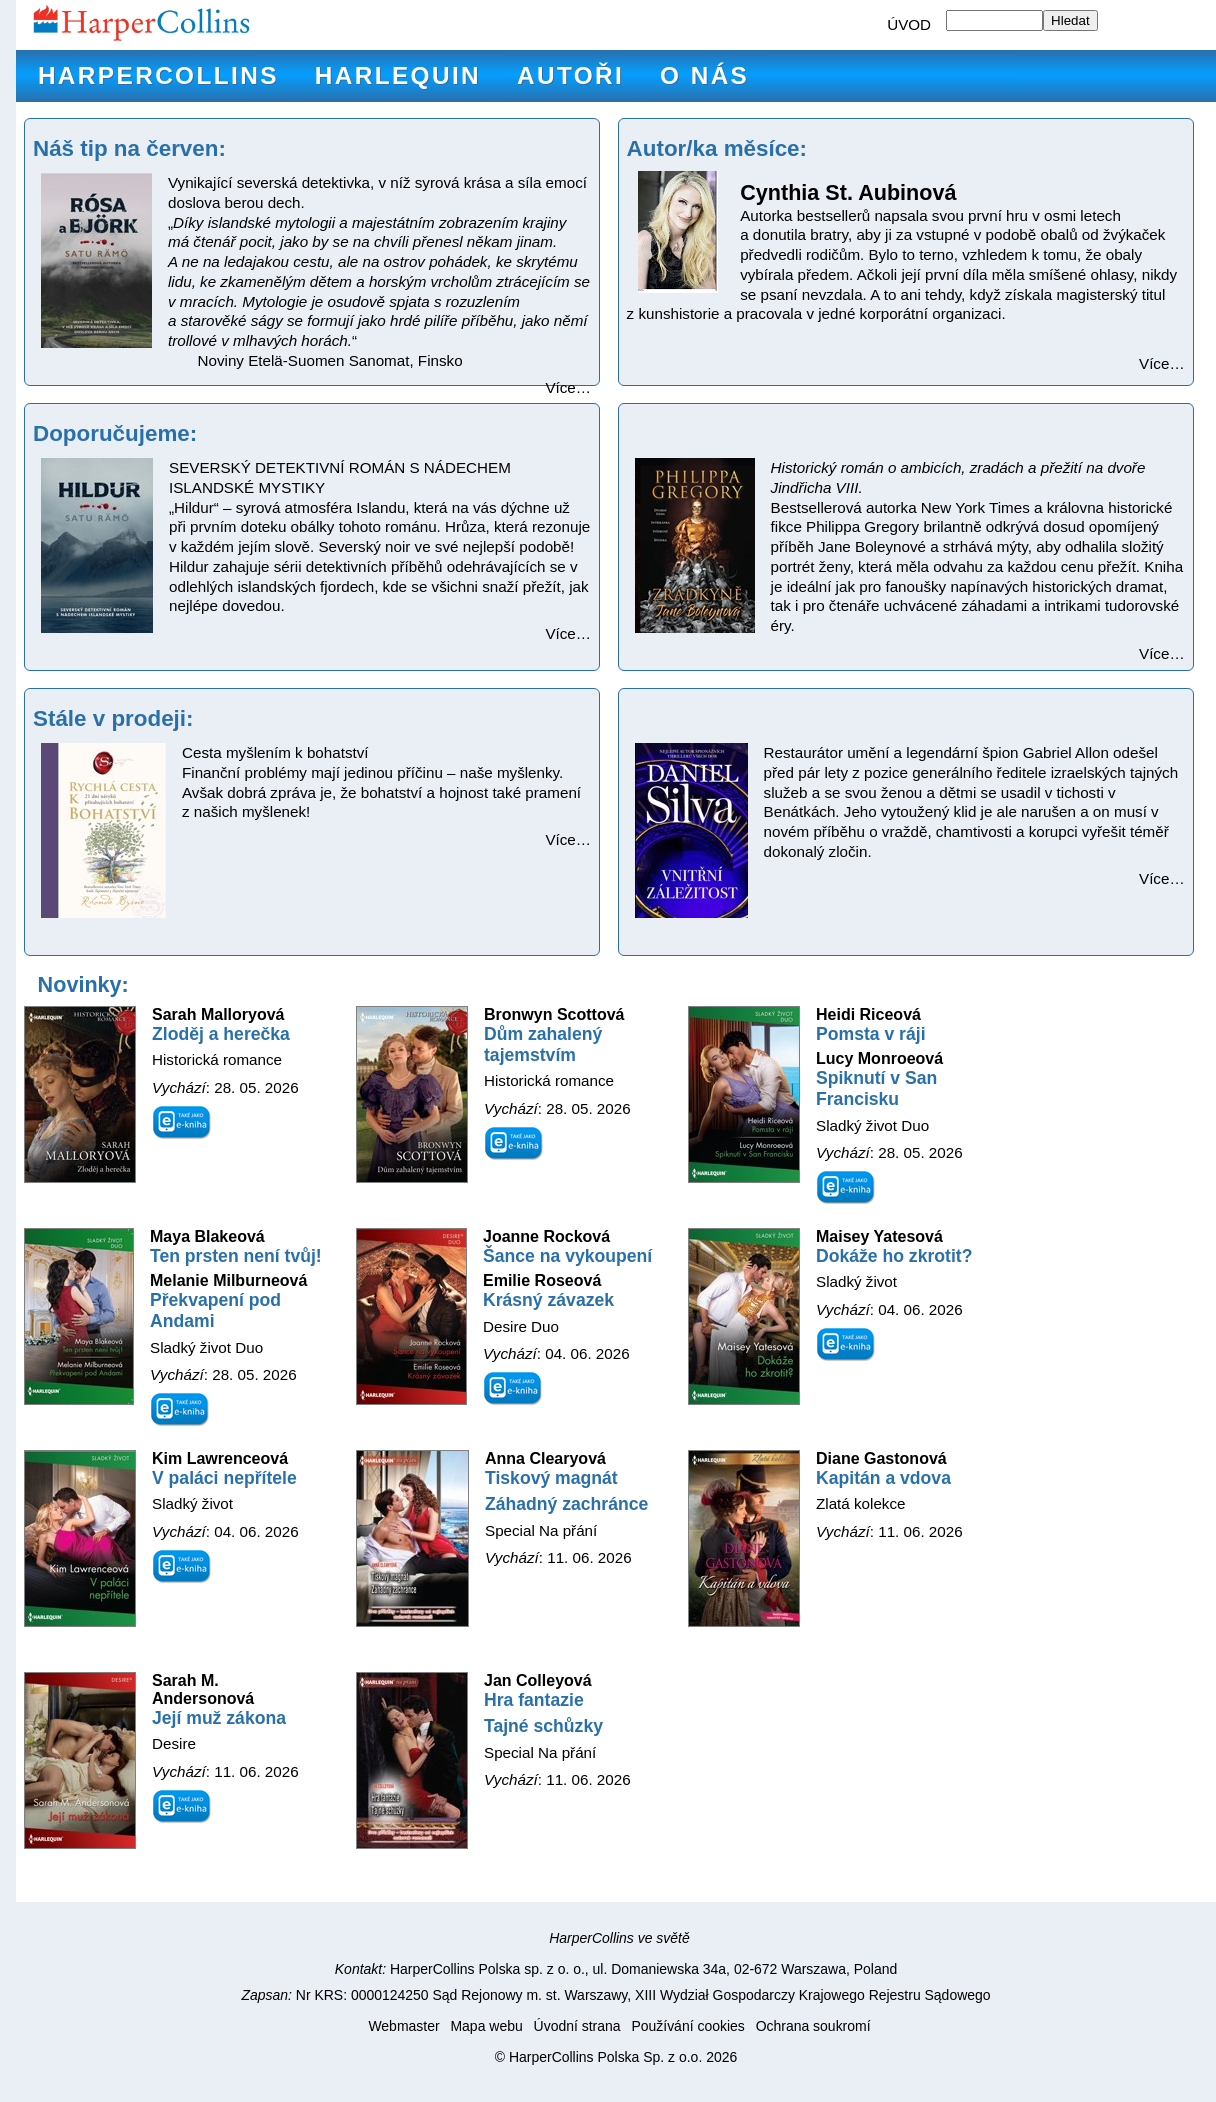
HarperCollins (158, 75)
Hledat (1070, 20)
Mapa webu (486, 2026)
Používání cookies (687, 2026)
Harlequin (398, 75)
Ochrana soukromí (813, 2026)
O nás (704, 75)
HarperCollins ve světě (619, 1938)
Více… (568, 387)
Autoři (570, 75)
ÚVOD (909, 24)
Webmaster (403, 2026)
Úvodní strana (577, 2026)
